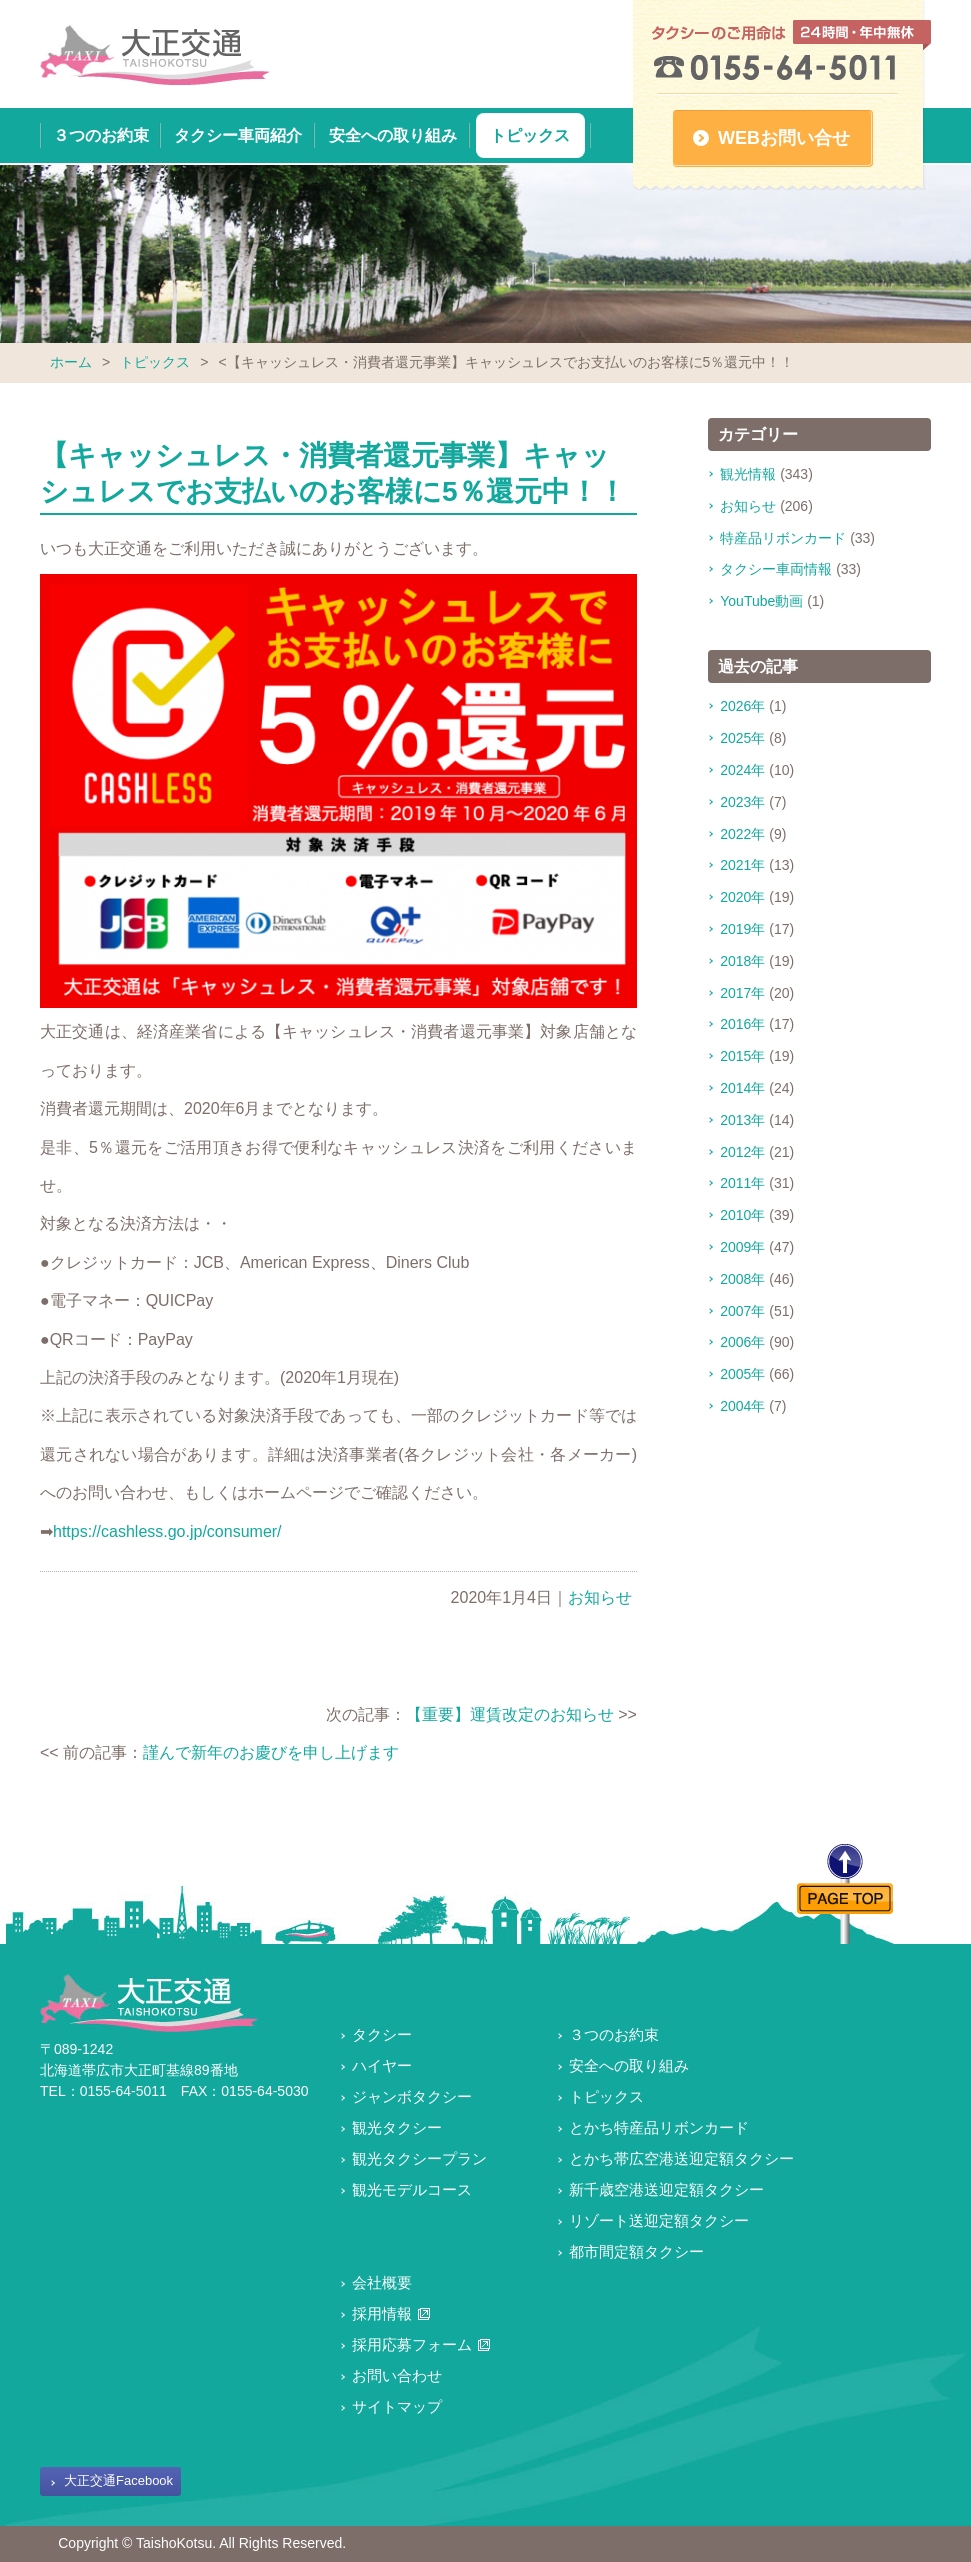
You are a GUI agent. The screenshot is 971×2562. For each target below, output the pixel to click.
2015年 (742, 1056)
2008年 (742, 1279)
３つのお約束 (101, 135)
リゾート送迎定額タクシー (659, 2220)
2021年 (742, 865)
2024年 (742, 770)
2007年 (742, 1311)
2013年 (742, 1120)
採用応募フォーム (412, 2344)
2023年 (742, 802)
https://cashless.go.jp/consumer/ (167, 1531)
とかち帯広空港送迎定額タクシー (681, 2158)
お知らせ (600, 1597)
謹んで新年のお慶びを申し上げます (271, 1752)
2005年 (742, 1374)
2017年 (742, 993)
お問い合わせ (397, 2375)
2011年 (742, 1183)
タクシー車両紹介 (238, 135)
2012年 (742, 1152)
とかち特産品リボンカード (659, 2127)
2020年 (742, 897)
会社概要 (382, 2282)
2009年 (742, 1247)
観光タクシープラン (419, 2158)
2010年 (742, 1215)
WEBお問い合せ (784, 138)
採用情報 (382, 2313)
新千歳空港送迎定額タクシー (666, 2189)
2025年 (742, 738)
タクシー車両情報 (776, 569)
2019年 (742, 929)
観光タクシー (397, 2127)
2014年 (742, 1088)
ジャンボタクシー (412, 2096)
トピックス (530, 135)
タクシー (382, 2034)
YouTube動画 (761, 601)
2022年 (742, 834)
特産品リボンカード (783, 538)
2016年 (742, 1024)
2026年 (742, 706)
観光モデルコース (412, 2189)
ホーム (71, 362)
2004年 (742, 1406)
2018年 (742, 961)
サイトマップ (397, 2406)
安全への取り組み (393, 135)
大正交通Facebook (118, 2480)
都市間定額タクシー (636, 2251)
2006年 (742, 1342)
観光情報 (748, 474)
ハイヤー (382, 2065)
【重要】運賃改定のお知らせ (510, 1714)
